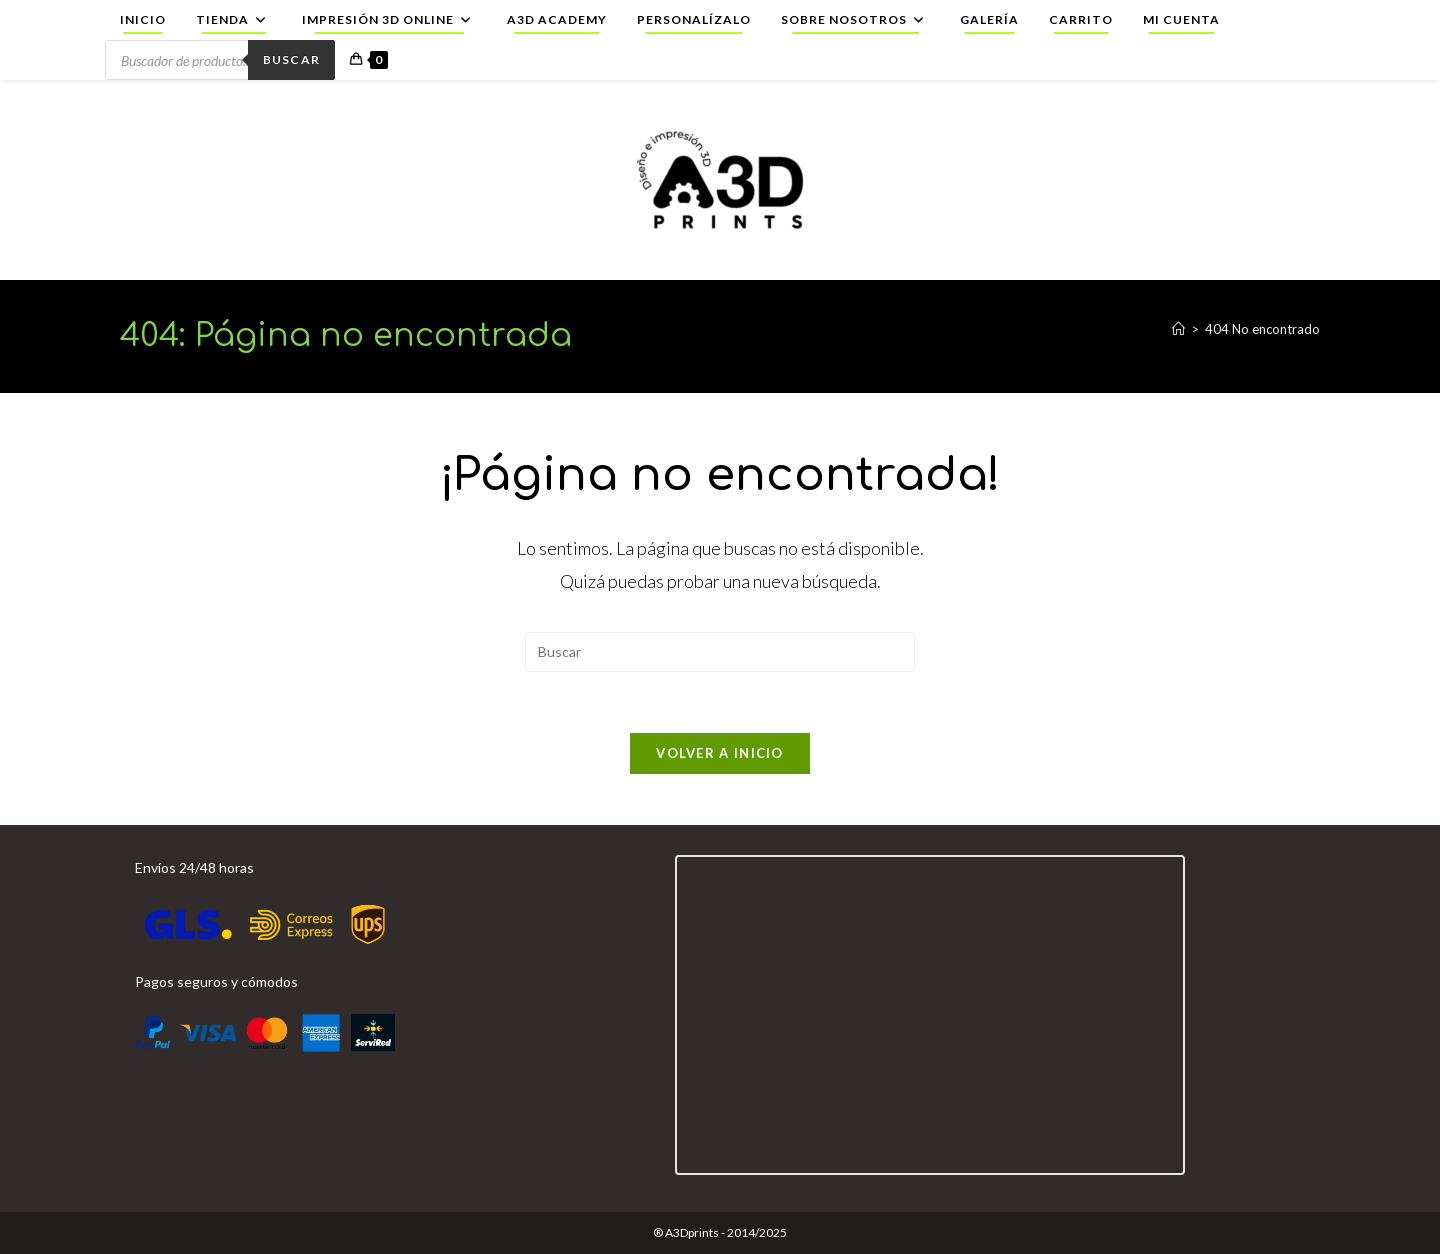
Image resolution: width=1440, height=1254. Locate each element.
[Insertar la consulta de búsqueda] (720, 652)
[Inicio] (1178, 329)
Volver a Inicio (720, 753)
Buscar (291, 59)
